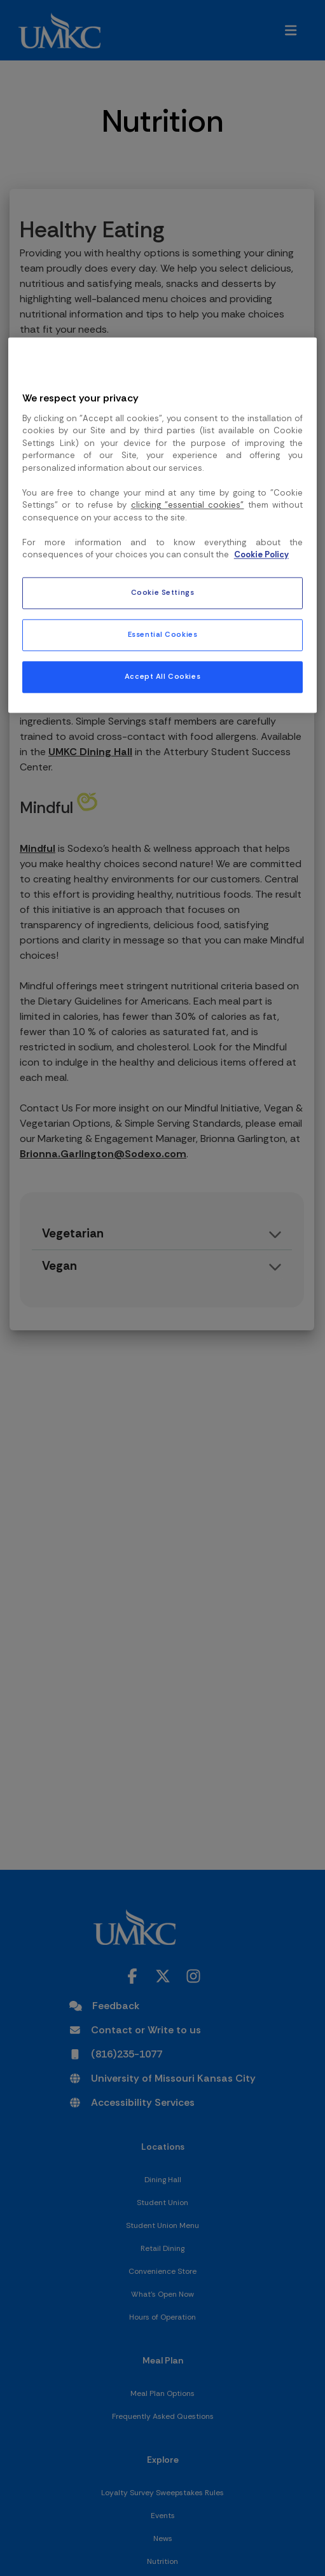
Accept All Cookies (162, 676)
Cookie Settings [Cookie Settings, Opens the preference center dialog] (163, 592)
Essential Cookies (163, 634)
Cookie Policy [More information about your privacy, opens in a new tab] (261, 555)
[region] (162, 525)
